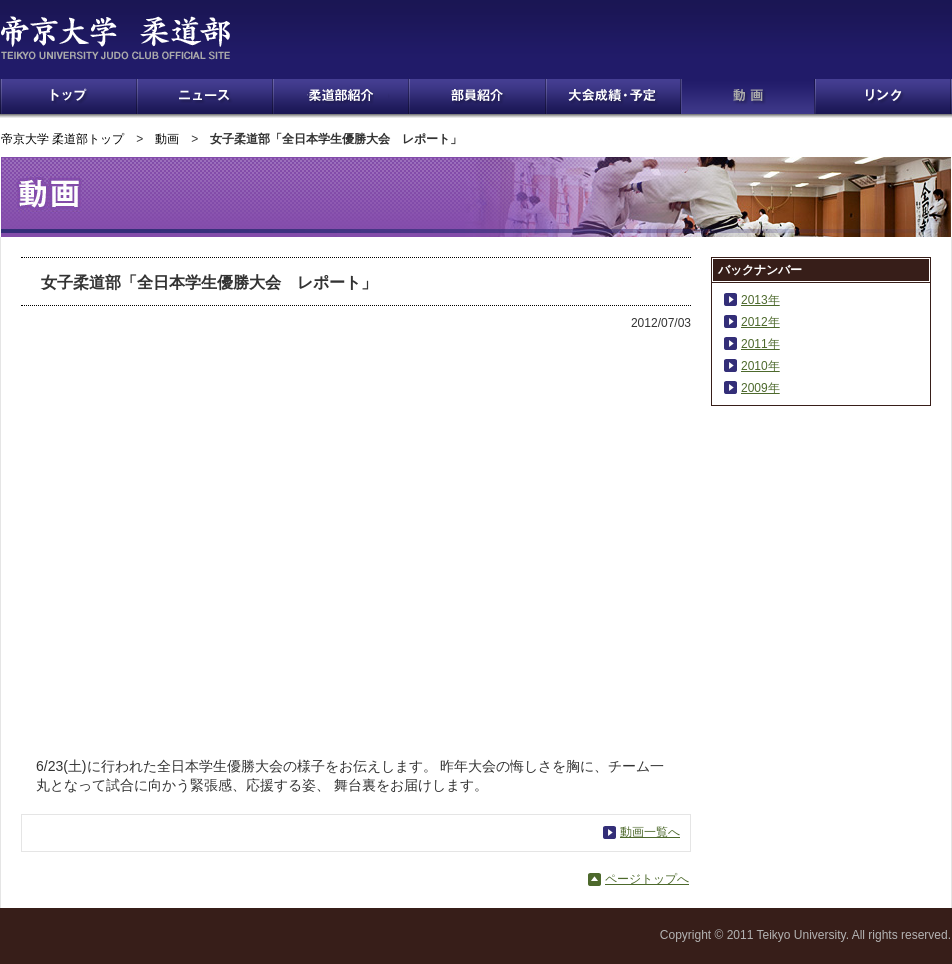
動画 (748, 96)
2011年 (760, 344)
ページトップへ (647, 879)
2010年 (760, 366)
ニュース (205, 96)
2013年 (760, 300)
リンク (883, 96)
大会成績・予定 (613, 96)
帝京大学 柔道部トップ (62, 139)
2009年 (760, 388)
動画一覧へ (650, 832)
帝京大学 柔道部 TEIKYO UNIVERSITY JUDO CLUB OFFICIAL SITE (142, 38)
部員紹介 (477, 96)
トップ (69, 96)
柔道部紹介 (341, 96)
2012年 (760, 322)
